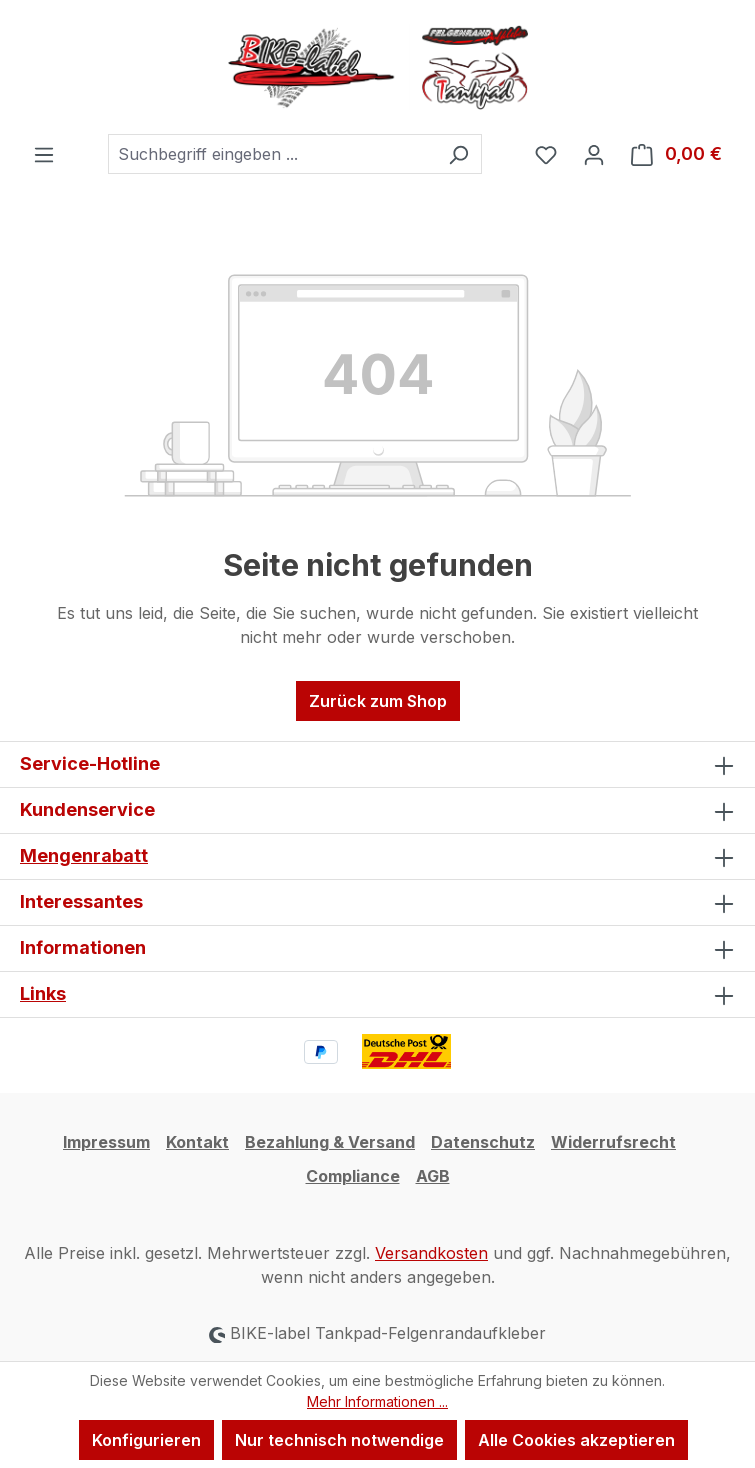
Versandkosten (431, 1253)
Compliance (353, 1176)
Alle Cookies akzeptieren (576, 1440)
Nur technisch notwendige (339, 1440)
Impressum (106, 1142)
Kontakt (197, 1142)
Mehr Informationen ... (377, 1401)
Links (43, 993)
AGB (433, 1176)
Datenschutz (483, 1142)
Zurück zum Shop (378, 701)
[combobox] (272, 154)
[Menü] (44, 154)
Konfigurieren (146, 1440)
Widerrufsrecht (613, 1142)
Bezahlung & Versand (330, 1142)
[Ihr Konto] (594, 154)
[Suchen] (458, 154)
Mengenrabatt (84, 855)
